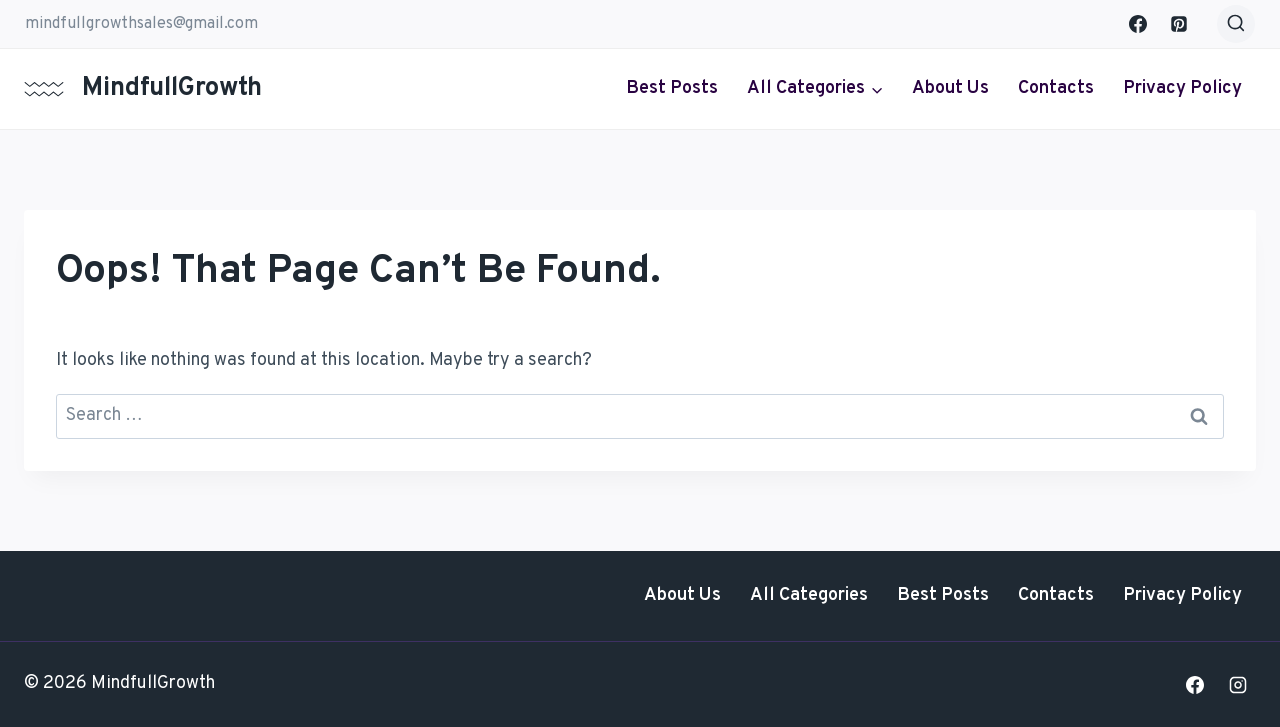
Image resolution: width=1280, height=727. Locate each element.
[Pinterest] (1179, 24)
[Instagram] (1238, 685)
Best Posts (672, 88)
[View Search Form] (1236, 24)
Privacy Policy (1182, 88)
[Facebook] (1138, 24)
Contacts (1056, 88)
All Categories (809, 595)
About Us (950, 88)
